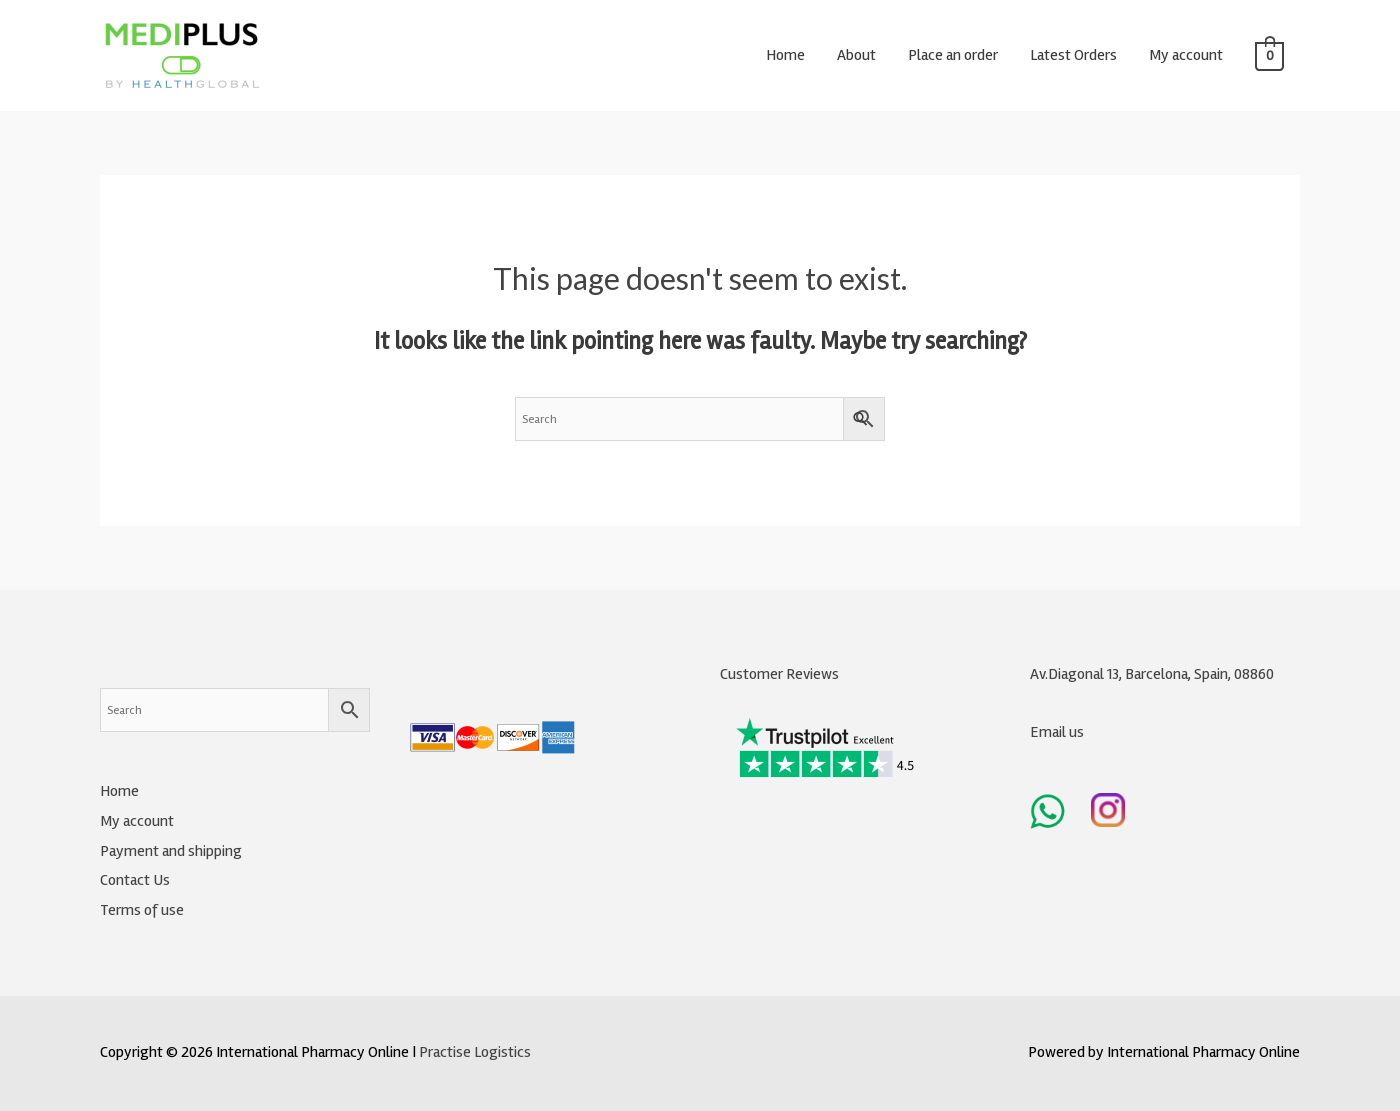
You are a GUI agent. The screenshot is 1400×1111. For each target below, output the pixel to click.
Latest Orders (1073, 55)
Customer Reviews (779, 674)
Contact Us (135, 880)
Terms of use (142, 910)
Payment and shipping (171, 851)
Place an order (953, 55)
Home (785, 55)
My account (1186, 55)
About (856, 55)
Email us (1057, 732)
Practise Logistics (475, 1052)
